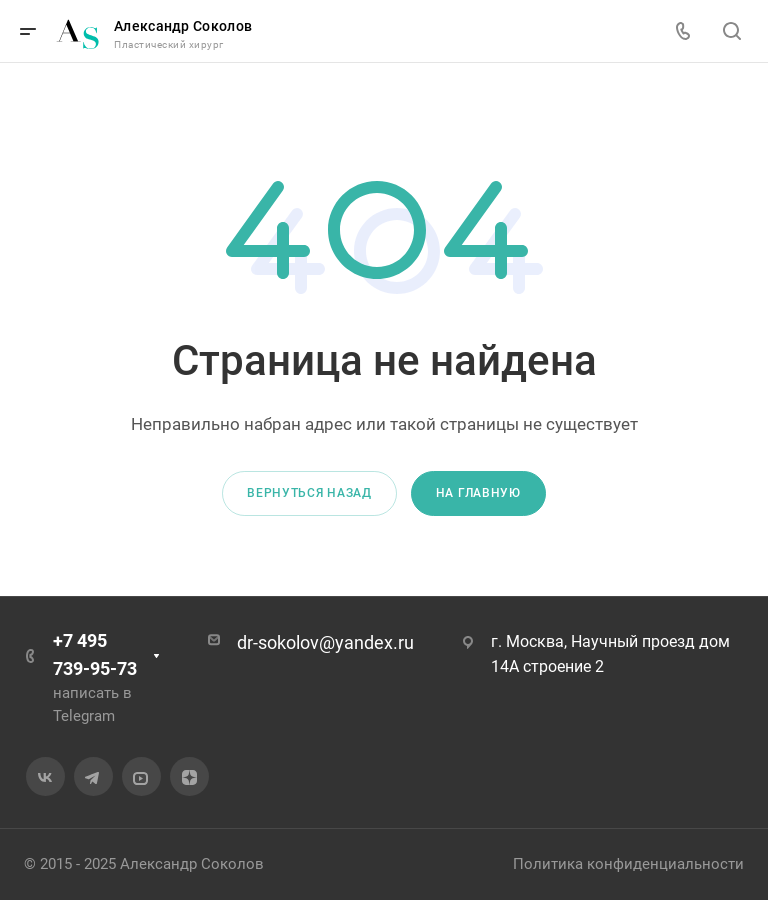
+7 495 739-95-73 (95, 654)
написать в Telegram (92, 704)
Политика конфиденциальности (628, 864)
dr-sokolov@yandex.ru (325, 642)
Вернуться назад (309, 493)
